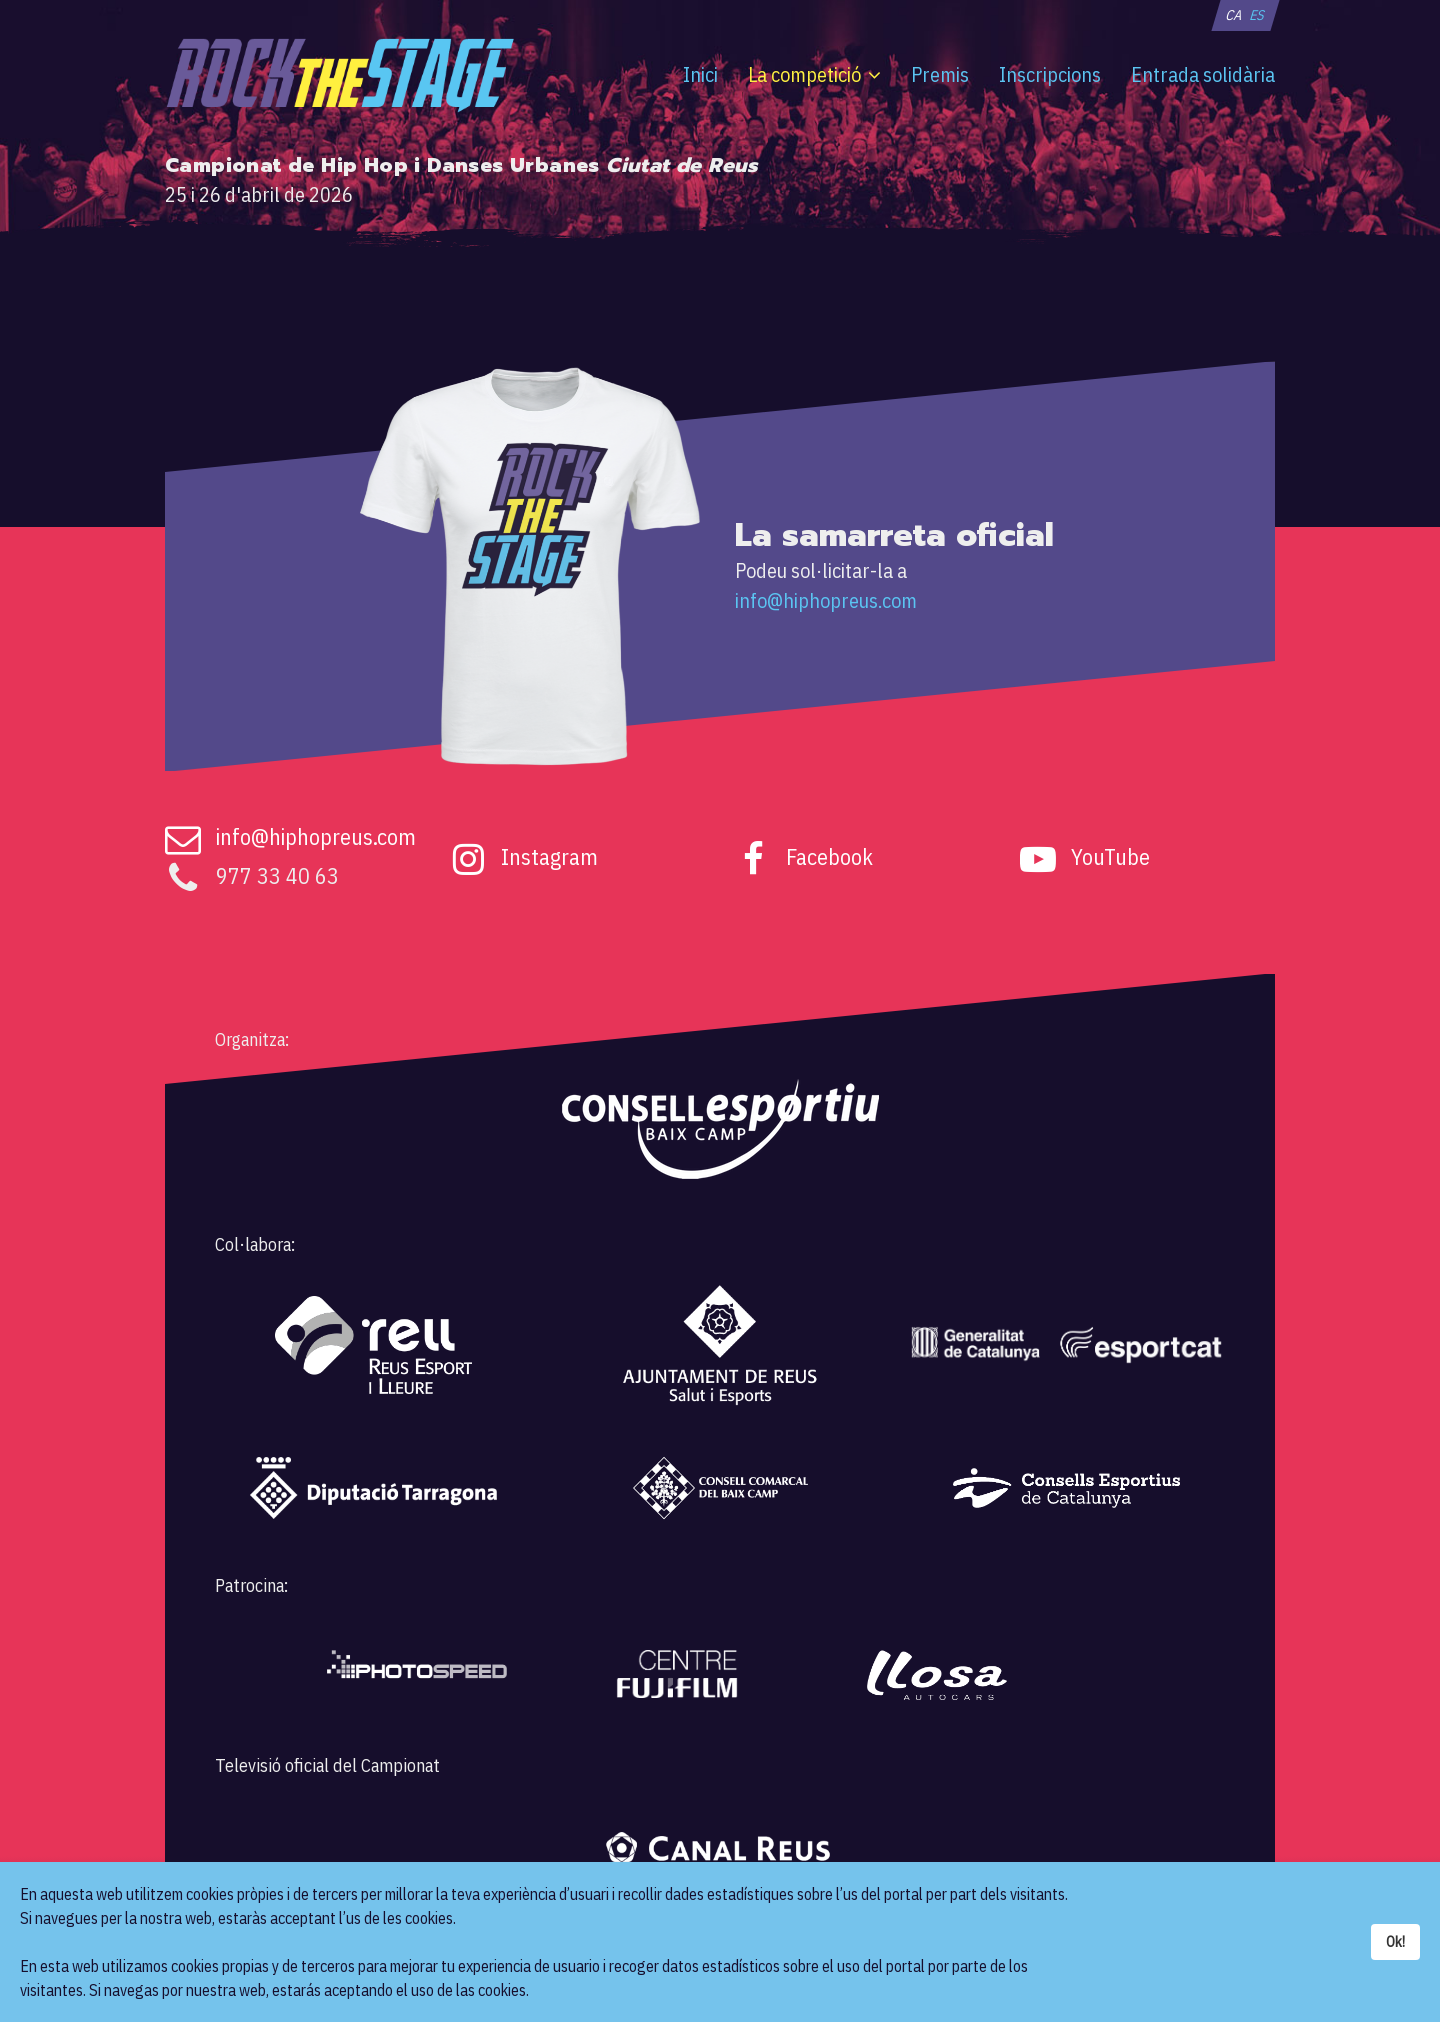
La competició (804, 74)
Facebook (829, 856)
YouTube (1110, 856)
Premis (940, 74)
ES (1257, 15)
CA (1233, 15)
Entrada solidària (1203, 74)
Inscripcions (1050, 74)
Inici (700, 74)
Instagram (549, 856)
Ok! (1395, 1941)
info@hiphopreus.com (826, 600)
